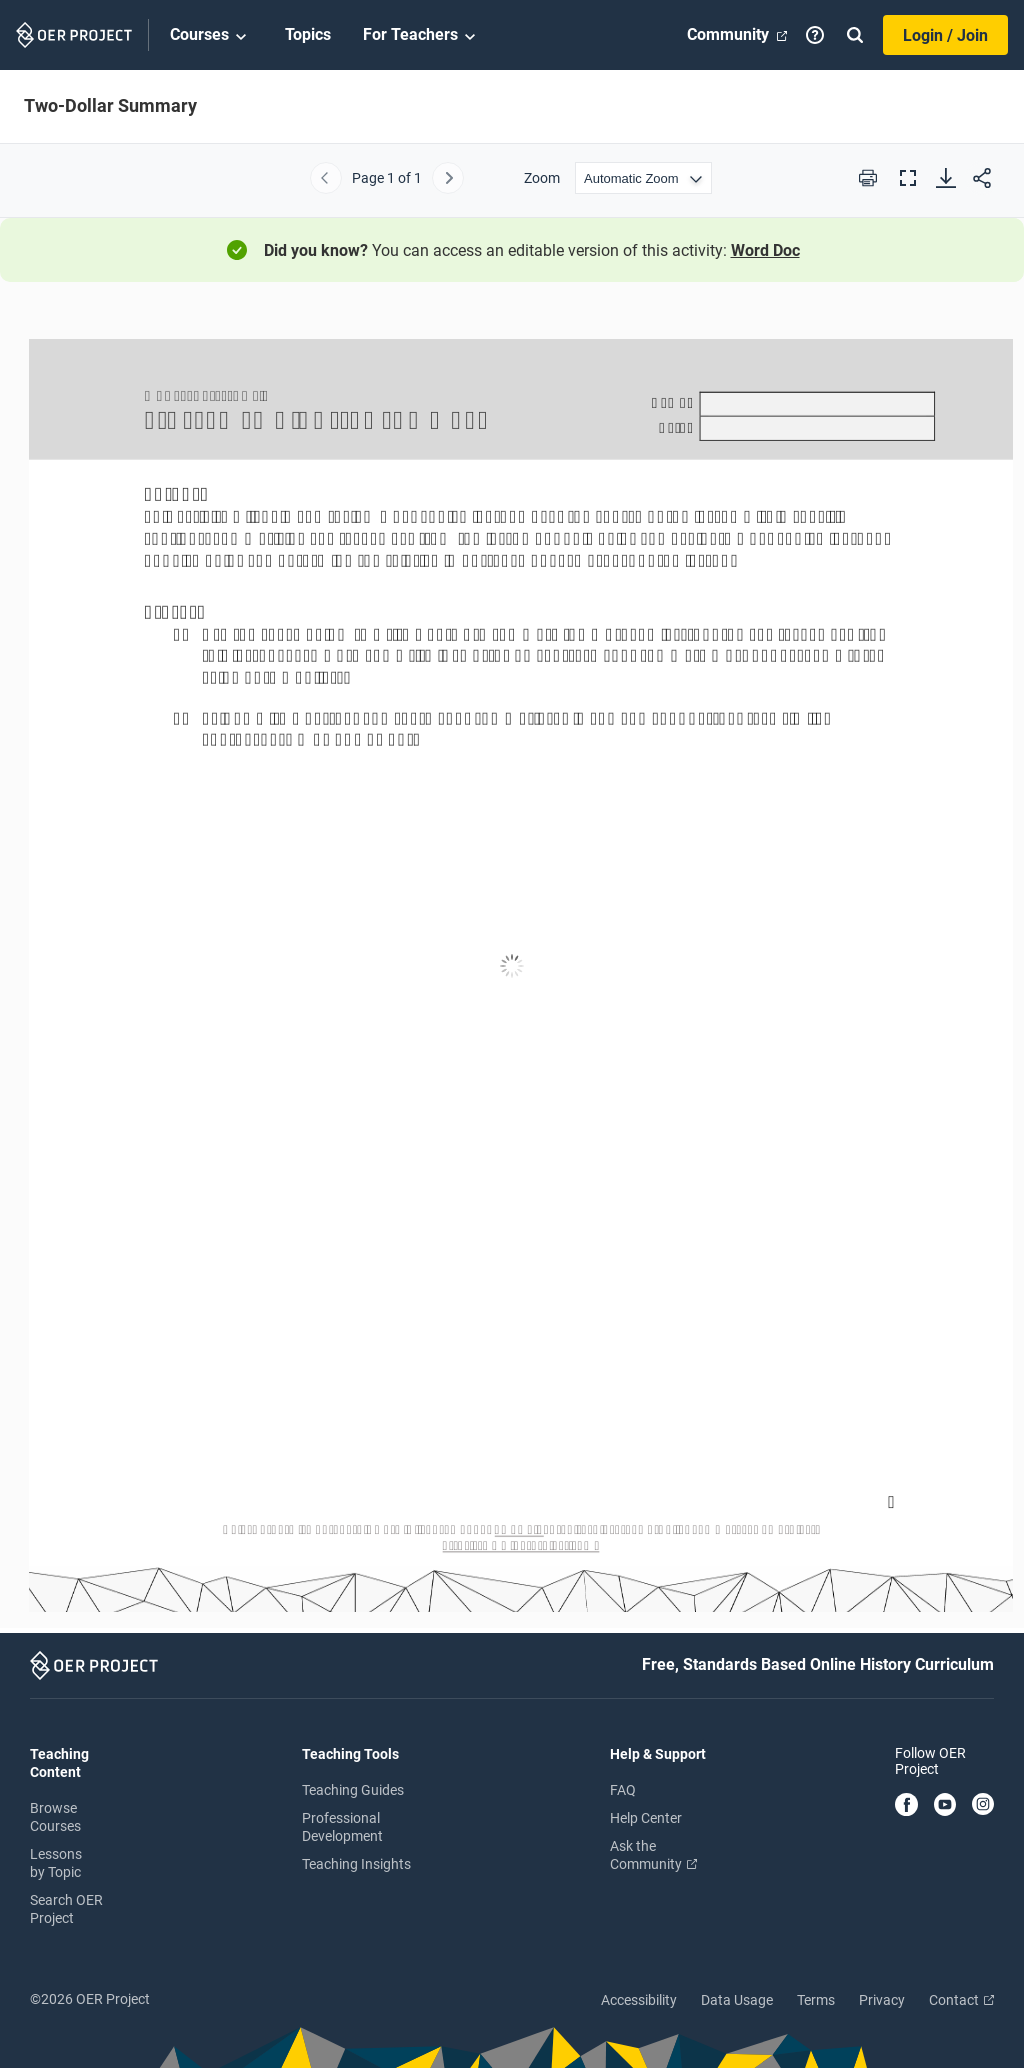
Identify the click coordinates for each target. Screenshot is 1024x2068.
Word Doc (765, 250)
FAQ (623, 1790)
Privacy (882, 2000)
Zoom (542, 178)
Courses (211, 36)
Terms (816, 2000)
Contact (961, 2000)
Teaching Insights (356, 1864)
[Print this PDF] (868, 178)
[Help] (815, 35)
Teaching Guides (353, 1790)
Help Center (646, 1818)
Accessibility (639, 2000)
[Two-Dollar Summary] (512, 966)
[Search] (855, 35)
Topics (308, 34)
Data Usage (737, 2000)
